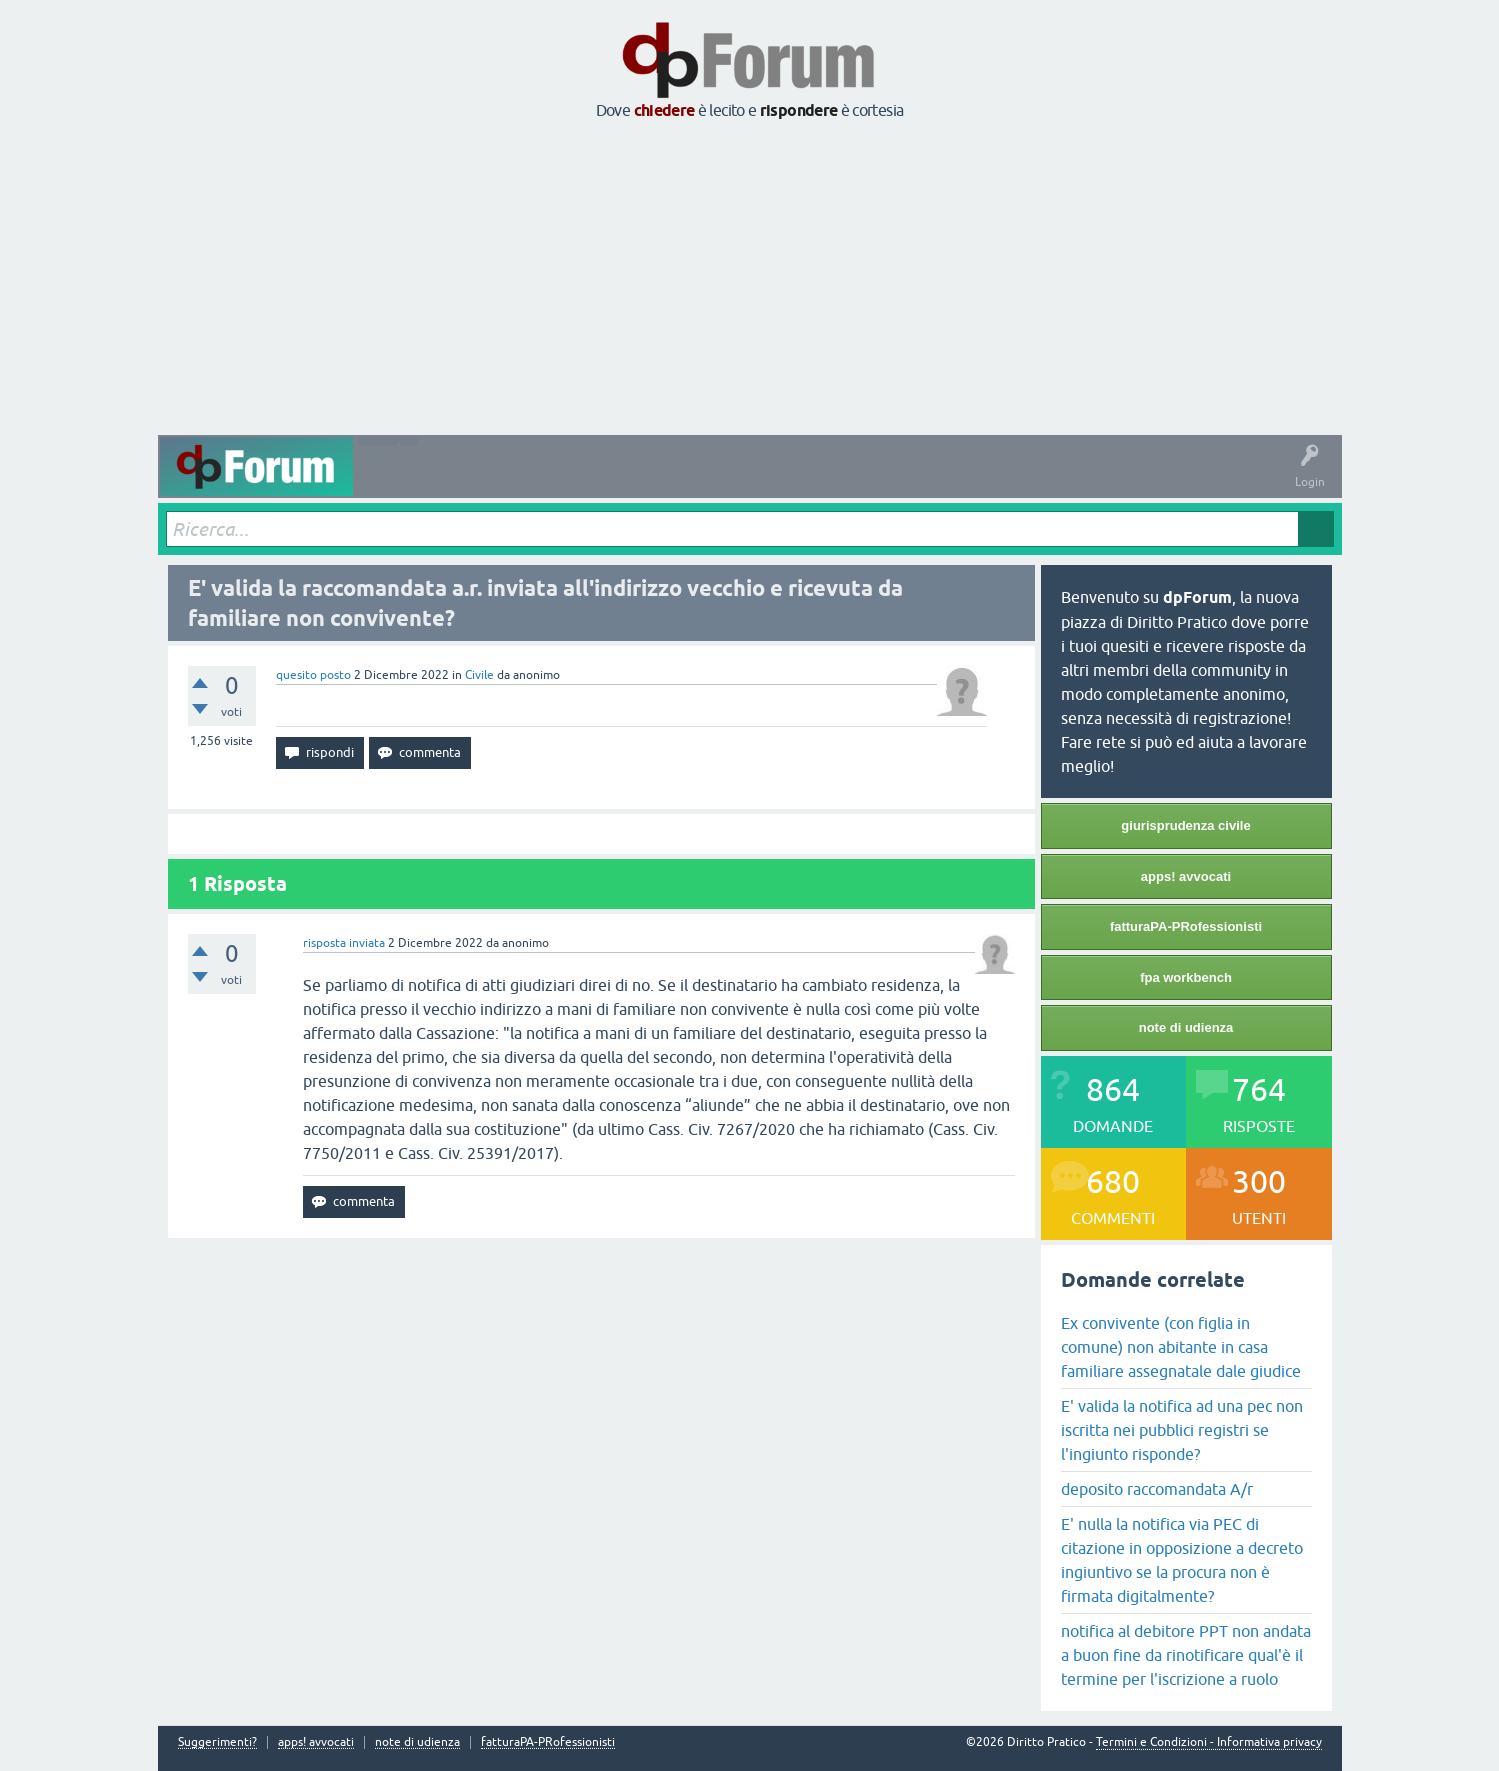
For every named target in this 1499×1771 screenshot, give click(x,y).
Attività (387, 481)
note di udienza (1186, 1027)
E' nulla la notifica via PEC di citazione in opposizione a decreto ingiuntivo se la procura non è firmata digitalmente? (1182, 1560)
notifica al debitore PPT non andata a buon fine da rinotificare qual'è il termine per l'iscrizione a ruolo (1186, 1655)
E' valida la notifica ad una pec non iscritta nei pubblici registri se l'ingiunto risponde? (1182, 1430)
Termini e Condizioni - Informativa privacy (1209, 1742)
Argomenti (696, 481)
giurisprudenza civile (1185, 825)
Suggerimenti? (217, 1742)
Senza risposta (543, 481)
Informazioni (961, 481)
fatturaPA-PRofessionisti (1186, 926)
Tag (625, 481)
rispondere (799, 110)
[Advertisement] (750, 279)
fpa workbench (1186, 977)
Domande (455, 481)
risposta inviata (344, 943)
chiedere (664, 110)
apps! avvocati (1186, 876)
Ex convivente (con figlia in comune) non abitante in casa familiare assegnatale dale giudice (1181, 1347)
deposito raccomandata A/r (1157, 1489)
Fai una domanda (856, 481)
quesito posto (313, 675)
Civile (479, 675)
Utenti (767, 481)
